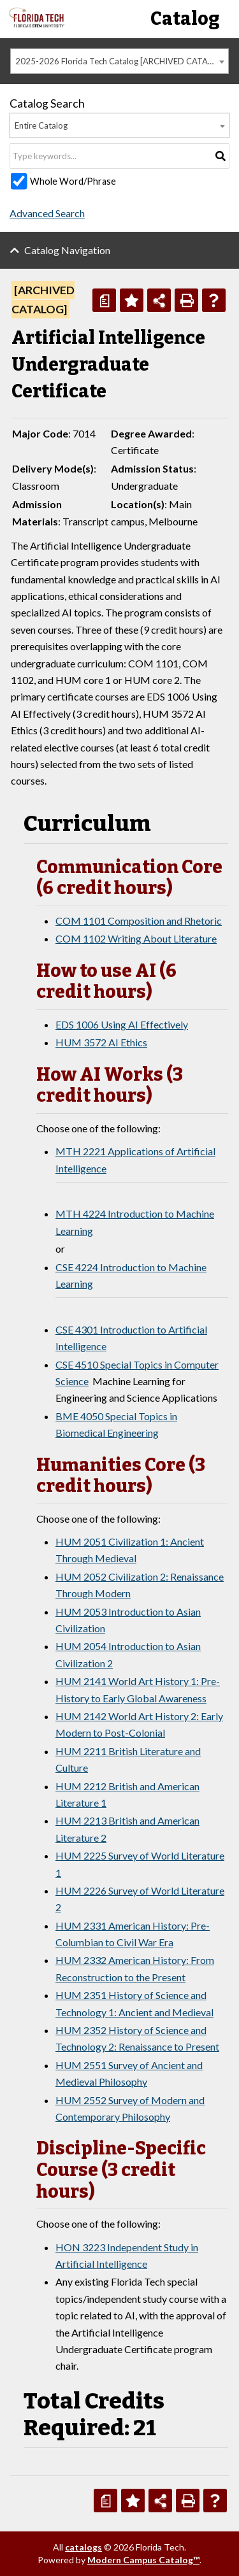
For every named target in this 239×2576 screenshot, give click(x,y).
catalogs (83, 2547)
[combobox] (119, 61)
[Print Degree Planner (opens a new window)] (104, 300)
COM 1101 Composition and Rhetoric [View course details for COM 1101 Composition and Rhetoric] (138, 920)
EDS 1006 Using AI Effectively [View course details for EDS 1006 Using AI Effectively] (121, 1024)
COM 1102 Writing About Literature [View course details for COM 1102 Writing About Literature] (136, 938)
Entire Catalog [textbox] (41, 125)
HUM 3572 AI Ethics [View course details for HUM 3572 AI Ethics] (101, 1042)
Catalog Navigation (67, 250)
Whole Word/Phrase (73, 181)
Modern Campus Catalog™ (143, 2559)
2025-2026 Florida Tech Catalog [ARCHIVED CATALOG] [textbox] (121, 61)
